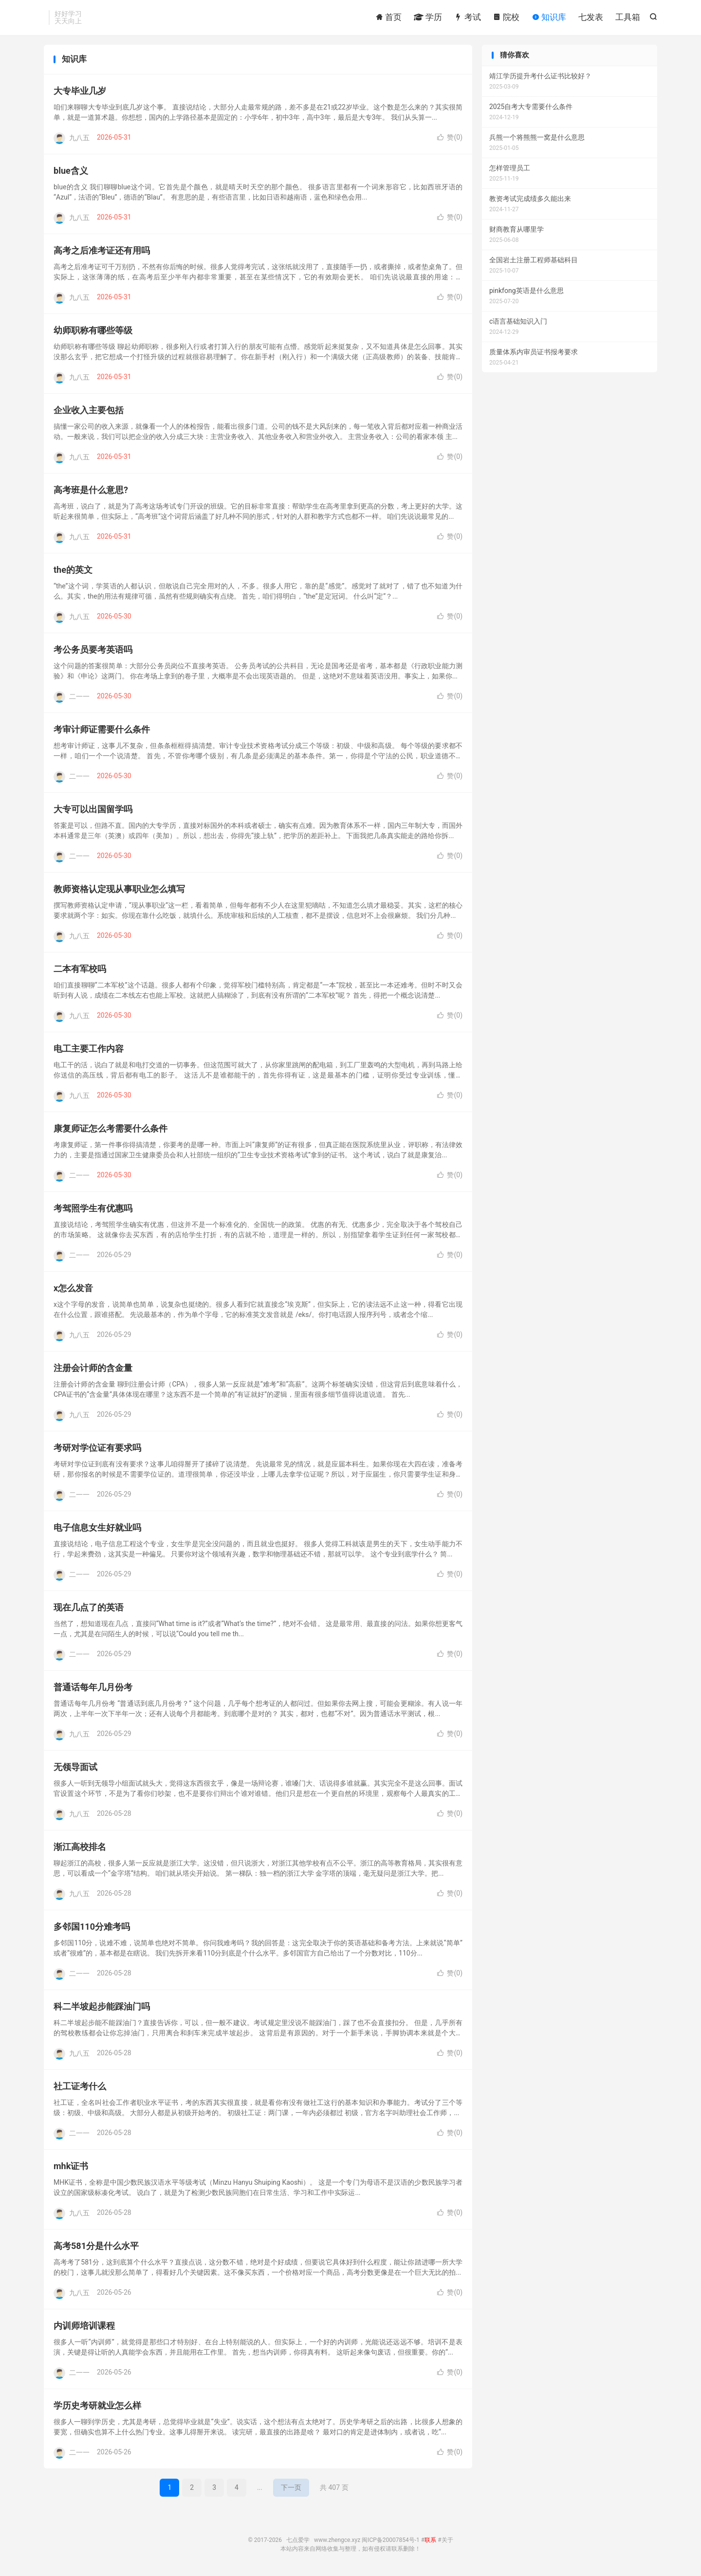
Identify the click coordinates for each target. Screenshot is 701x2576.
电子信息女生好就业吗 (97, 1527)
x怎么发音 (73, 1288)
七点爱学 (298, 2540)
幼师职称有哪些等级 (93, 330)
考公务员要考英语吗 (93, 649)
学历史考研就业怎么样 (97, 2405)
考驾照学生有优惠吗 (93, 1208)
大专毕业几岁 (80, 91)
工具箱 (627, 17)
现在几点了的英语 (89, 1607)
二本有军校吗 (80, 969)
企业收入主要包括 (89, 410)
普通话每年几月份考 (93, 1687)
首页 (388, 17)
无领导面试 (75, 1767)
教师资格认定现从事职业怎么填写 (119, 889)
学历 (428, 17)
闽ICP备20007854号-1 (391, 2540)
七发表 (590, 17)
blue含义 (71, 170)
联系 (430, 2540)
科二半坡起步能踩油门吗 (102, 2006)
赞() (449, 137)
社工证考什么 (80, 2086)
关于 (447, 2540)
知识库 (549, 17)
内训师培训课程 (84, 2325)
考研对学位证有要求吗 (97, 1448)
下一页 (291, 2487)
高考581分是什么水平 (96, 2246)
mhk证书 (71, 2166)
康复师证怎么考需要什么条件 (110, 1128)
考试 (467, 17)
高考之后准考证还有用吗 (102, 250)
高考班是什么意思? (91, 490)
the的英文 (73, 570)
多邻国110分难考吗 (92, 1926)
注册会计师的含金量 (93, 1368)
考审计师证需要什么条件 (102, 729)
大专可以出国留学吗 (93, 809)
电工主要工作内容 (89, 1048)
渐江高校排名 (80, 1847)
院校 (506, 17)
